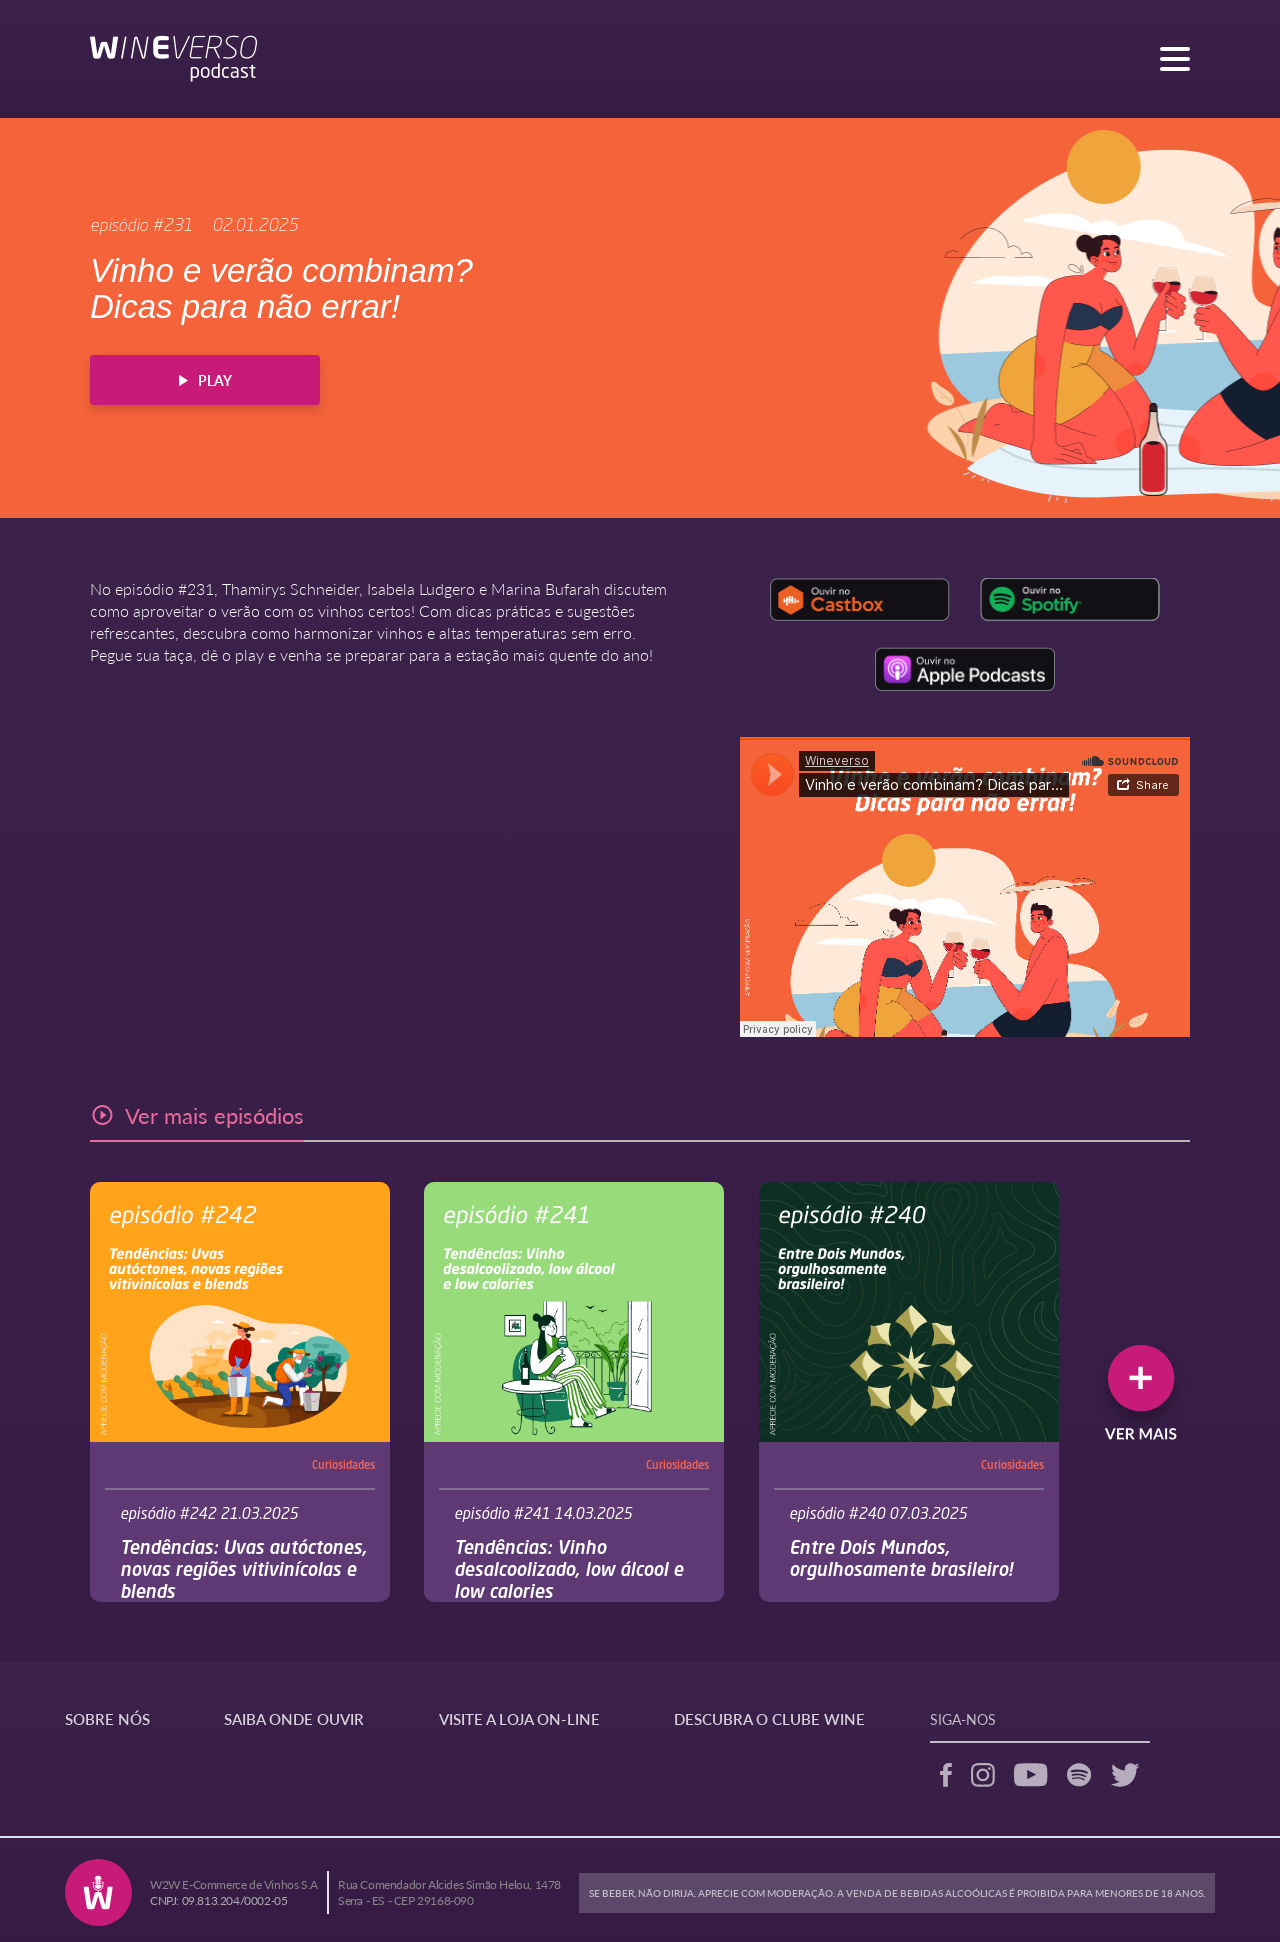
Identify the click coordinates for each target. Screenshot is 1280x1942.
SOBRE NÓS (107, 1718)
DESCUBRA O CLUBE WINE (769, 1718)
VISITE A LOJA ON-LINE (519, 1718)
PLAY (205, 380)
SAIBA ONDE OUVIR (294, 1718)
